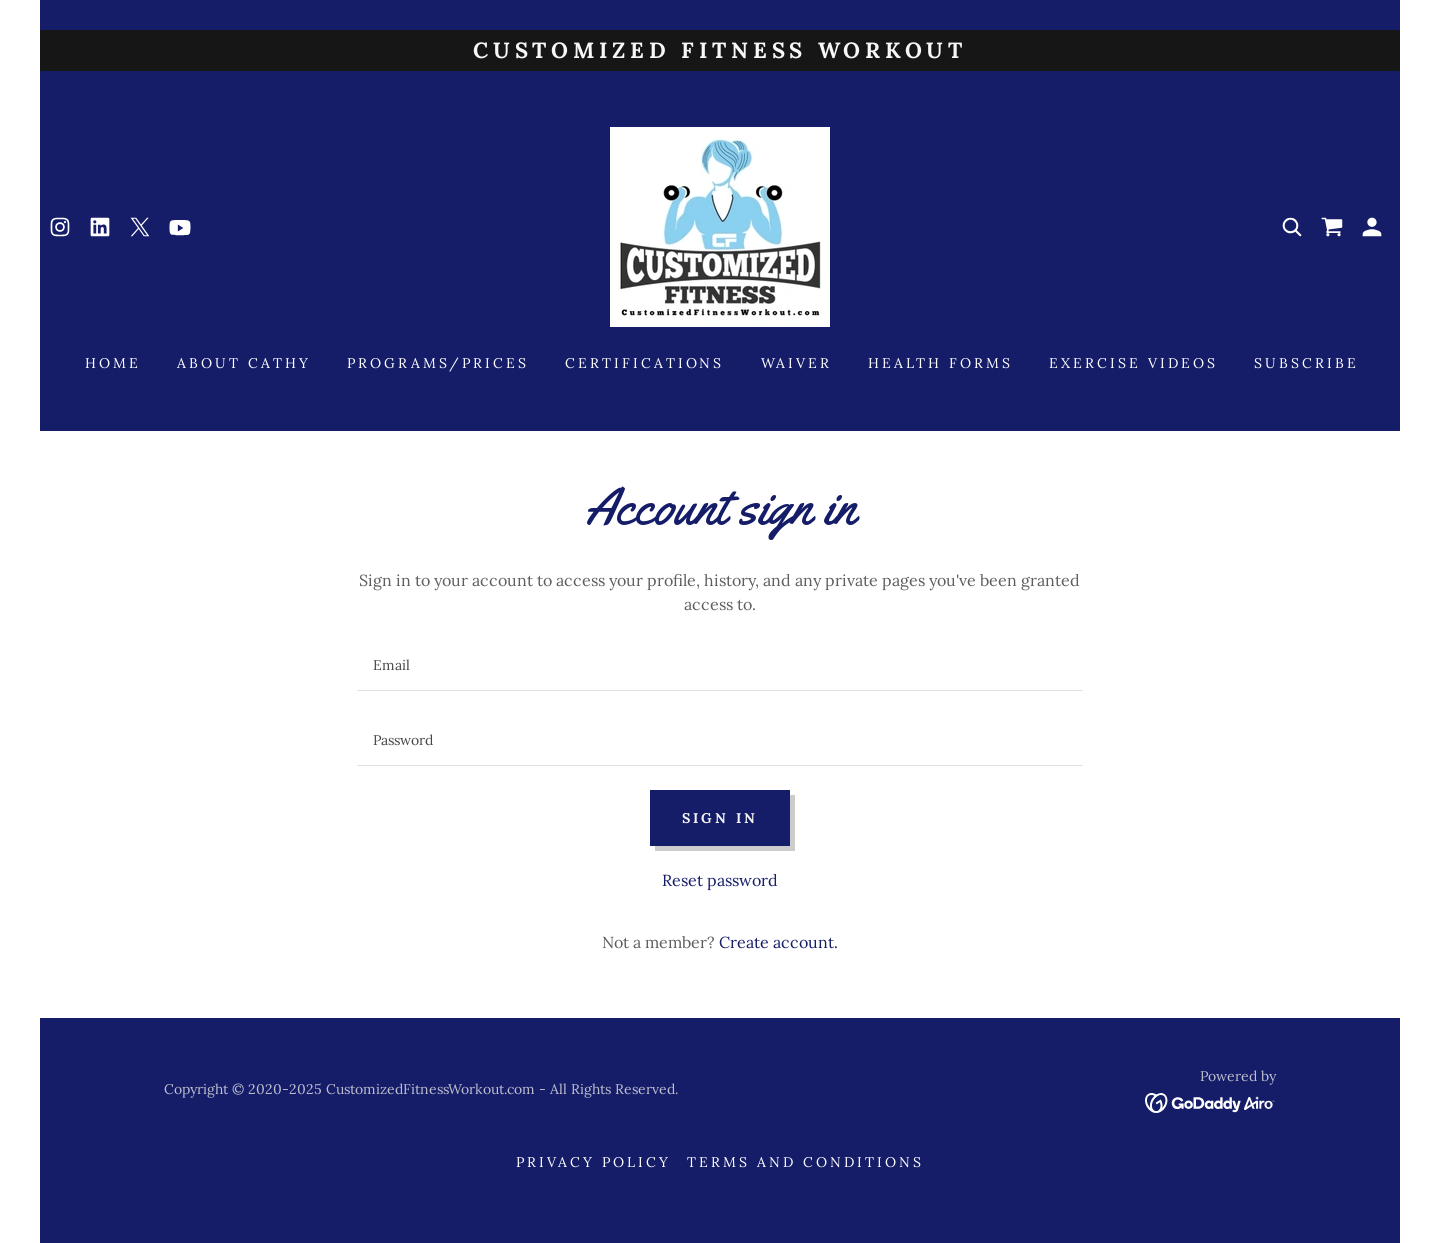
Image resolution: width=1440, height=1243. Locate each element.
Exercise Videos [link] (1133, 363)
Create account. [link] (778, 942)
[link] (60, 227)
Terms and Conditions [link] (805, 1162)
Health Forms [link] (940, 363)
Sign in (720, 818)
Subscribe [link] (1306, 363)
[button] (1372, 227)
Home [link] (113, 363)
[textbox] (719, 665)
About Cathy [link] (244, 363)
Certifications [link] (645, 363)
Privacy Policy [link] (593, 1162)
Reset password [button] (720, 880)
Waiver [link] (797, 363)
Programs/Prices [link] (438, 363)
